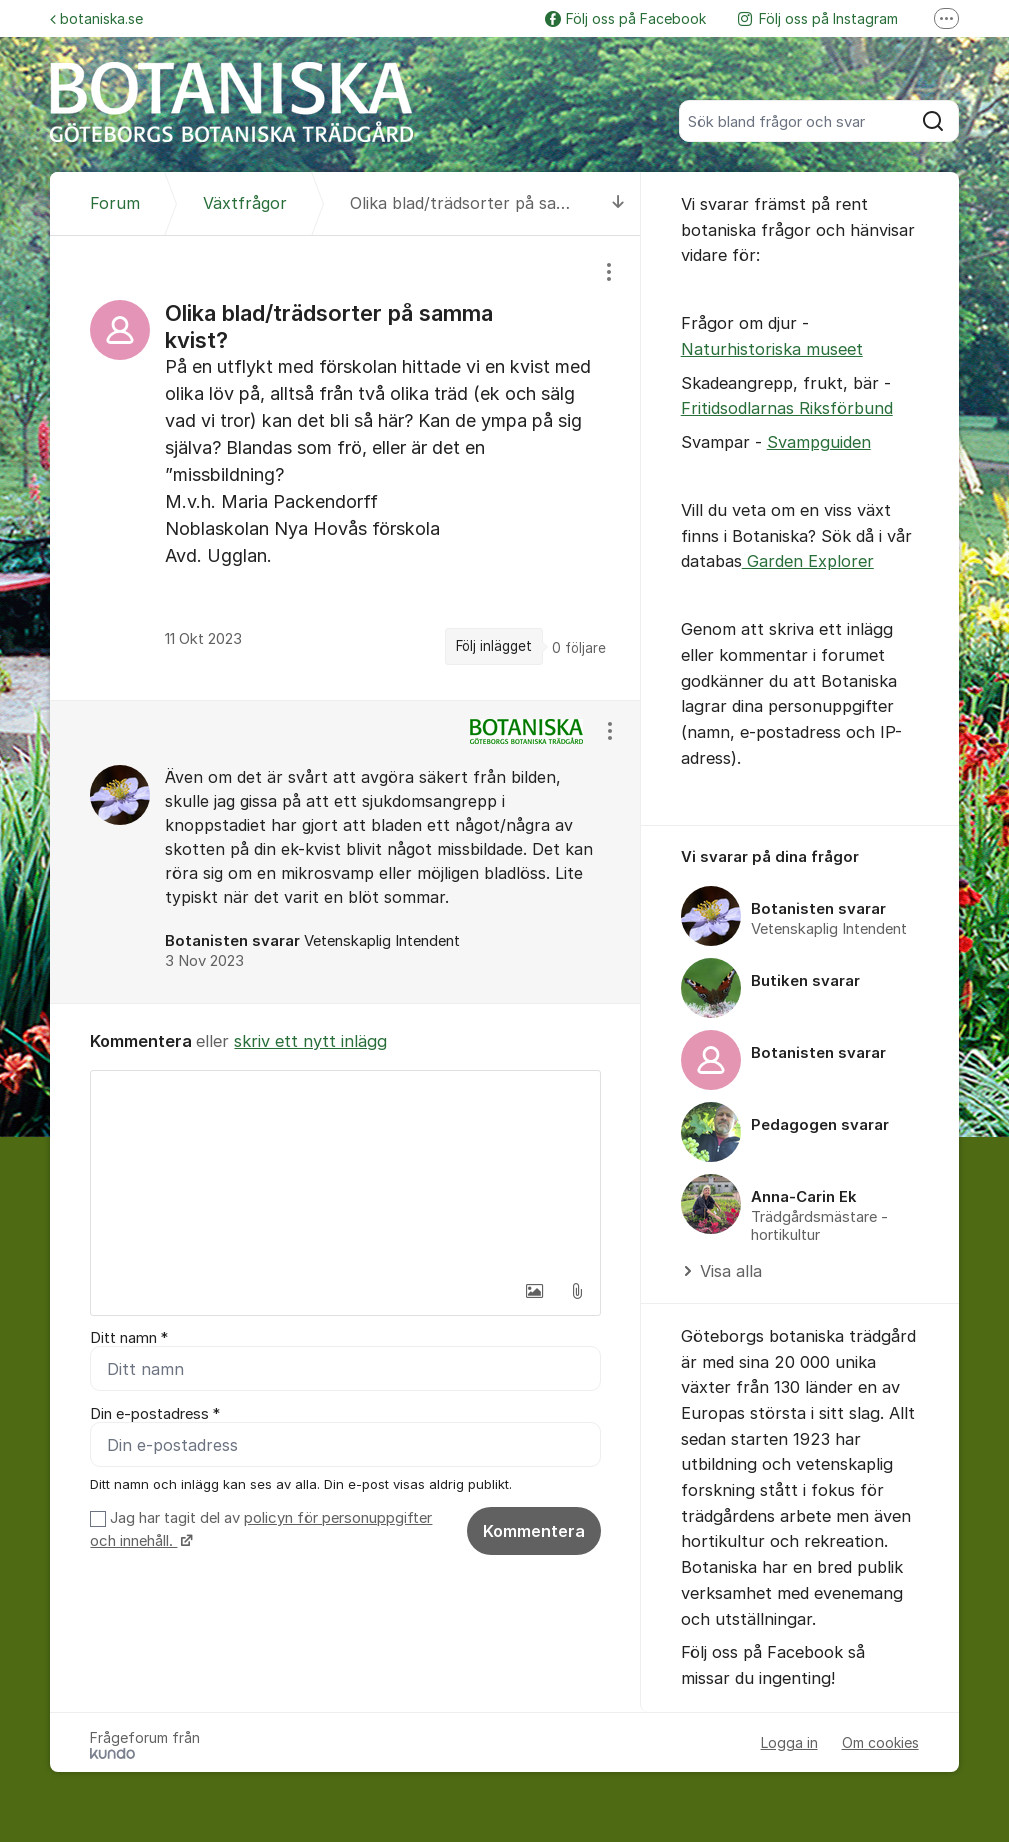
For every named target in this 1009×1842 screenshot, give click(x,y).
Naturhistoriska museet (772, 349)
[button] (535, 1291)
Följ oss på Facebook (625, 18)
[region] (345, 468)
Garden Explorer (808, 561)
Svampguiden (819, 442)
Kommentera (534, 1531)
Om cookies (880, 1742)
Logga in (789, 1742)
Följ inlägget (494, 646)
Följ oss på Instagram (818, 18)
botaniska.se (96, 18)
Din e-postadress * (155, 1414)
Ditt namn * (129, 1338)
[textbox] (345, 1171)
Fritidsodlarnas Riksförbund (787, 408)
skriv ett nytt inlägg (310, 1041)
